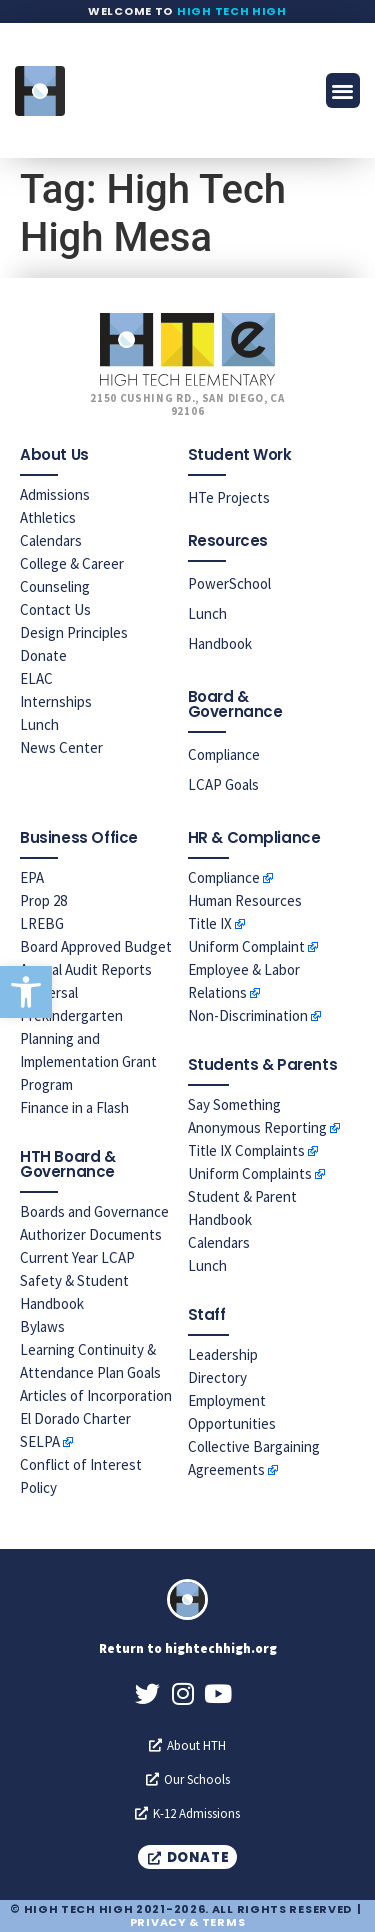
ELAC (36, 678)
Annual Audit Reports (86, 969)
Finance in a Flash (74, 1107)
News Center (61, 747)
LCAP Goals (223, 784)
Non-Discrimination (248, 1015)
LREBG (42, 923)
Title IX (210, 923)
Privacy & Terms (188, 1922)
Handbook (220, 643)
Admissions (55, 494)
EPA (32, 877)
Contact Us (55, 609)
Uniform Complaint (246, 946)
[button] (26, 992)
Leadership (223, 1354)
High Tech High (232, 11)
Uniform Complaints (250, 1173)
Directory (217, 1377)
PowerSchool (229, 583)
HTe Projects (229, 497)
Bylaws (42, 1326)
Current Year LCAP (77, 1257)
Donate (43, 655)
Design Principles (74, 632)
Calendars (51, 540)
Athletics (48, 517)
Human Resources (245, 900)
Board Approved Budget (96, 946)
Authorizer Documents (91, 1234)
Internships (56, 701)
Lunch (39, 724)
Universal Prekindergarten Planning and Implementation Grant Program (88, 1038)
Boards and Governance (94, 1211)
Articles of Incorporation (96, 1395)
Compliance (224, 754)
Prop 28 (43, 900)
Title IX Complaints (246, 1150)
